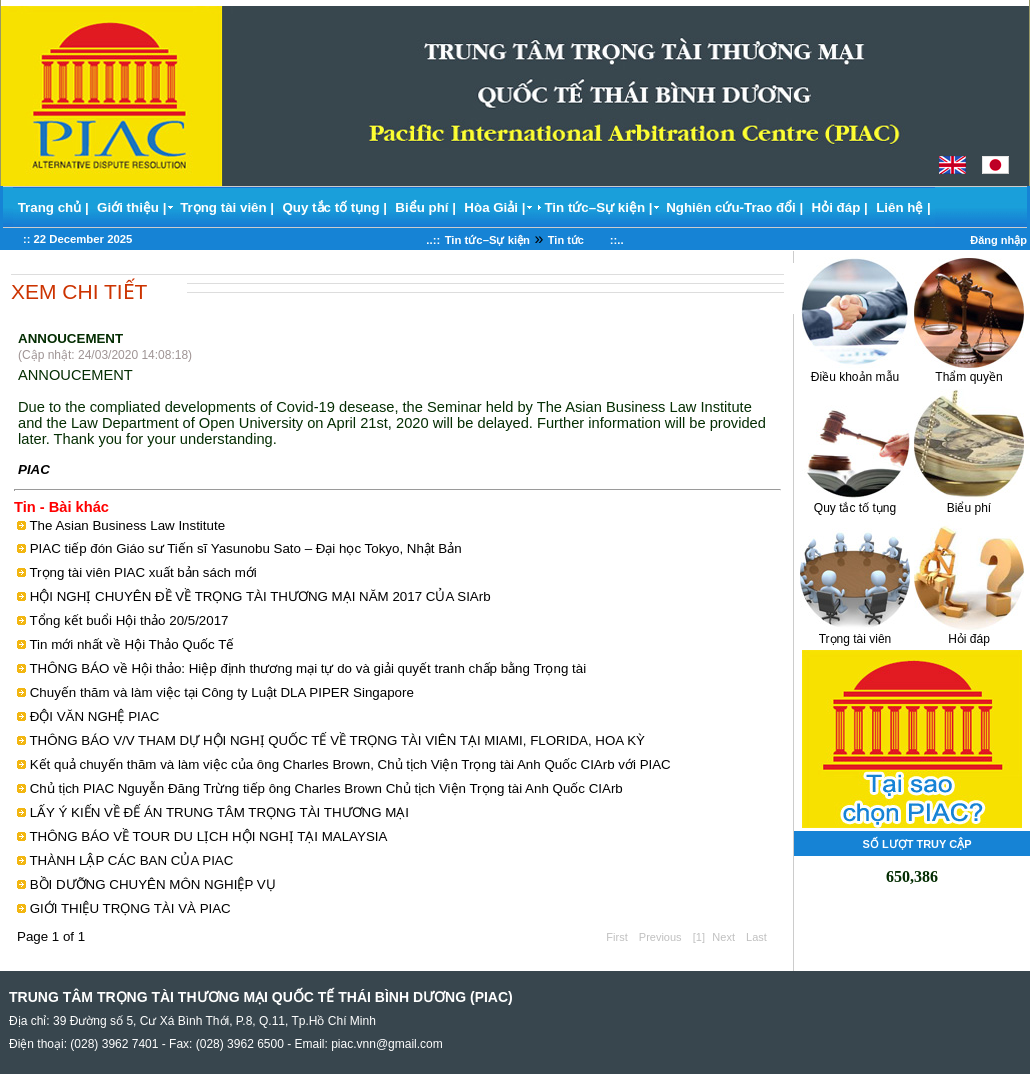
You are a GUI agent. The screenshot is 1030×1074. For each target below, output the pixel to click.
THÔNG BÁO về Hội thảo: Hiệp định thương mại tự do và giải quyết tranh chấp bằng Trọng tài (307, 668)
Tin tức (577, 240)
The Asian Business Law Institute (127, 525)
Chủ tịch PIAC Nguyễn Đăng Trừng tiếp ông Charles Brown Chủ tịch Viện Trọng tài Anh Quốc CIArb (326, 788)
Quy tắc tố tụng (855, 501)
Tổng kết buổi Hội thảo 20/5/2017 (128, 620)
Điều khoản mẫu (855, 370)
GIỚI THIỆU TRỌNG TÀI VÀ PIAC (130, 908)
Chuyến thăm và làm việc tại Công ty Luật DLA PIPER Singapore (222, 692)
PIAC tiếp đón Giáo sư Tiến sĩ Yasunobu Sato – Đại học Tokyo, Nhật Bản (246, 548)
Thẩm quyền (969, 370)
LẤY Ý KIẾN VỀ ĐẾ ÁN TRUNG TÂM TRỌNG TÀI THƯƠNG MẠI (219, 812)
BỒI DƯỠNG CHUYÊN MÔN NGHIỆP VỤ (153, 884)
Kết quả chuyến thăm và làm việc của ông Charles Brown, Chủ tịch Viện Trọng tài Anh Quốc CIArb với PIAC (350, 764)
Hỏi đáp (969, 632)
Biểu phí (969, 501)
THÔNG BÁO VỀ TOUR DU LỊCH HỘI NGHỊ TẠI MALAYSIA (208, 836)
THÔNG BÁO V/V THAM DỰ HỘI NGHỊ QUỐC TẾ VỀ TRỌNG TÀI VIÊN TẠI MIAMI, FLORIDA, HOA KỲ (337, 740)
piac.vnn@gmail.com (387, 1044)
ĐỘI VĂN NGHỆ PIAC (95, 716)
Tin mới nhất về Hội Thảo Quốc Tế (131, 644)
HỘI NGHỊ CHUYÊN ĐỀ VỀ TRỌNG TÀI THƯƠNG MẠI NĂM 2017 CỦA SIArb (260, 596)
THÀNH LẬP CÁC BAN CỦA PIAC (131, 860)
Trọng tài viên (855, 632)
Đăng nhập (998, 240)
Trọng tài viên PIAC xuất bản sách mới (142, 572)
